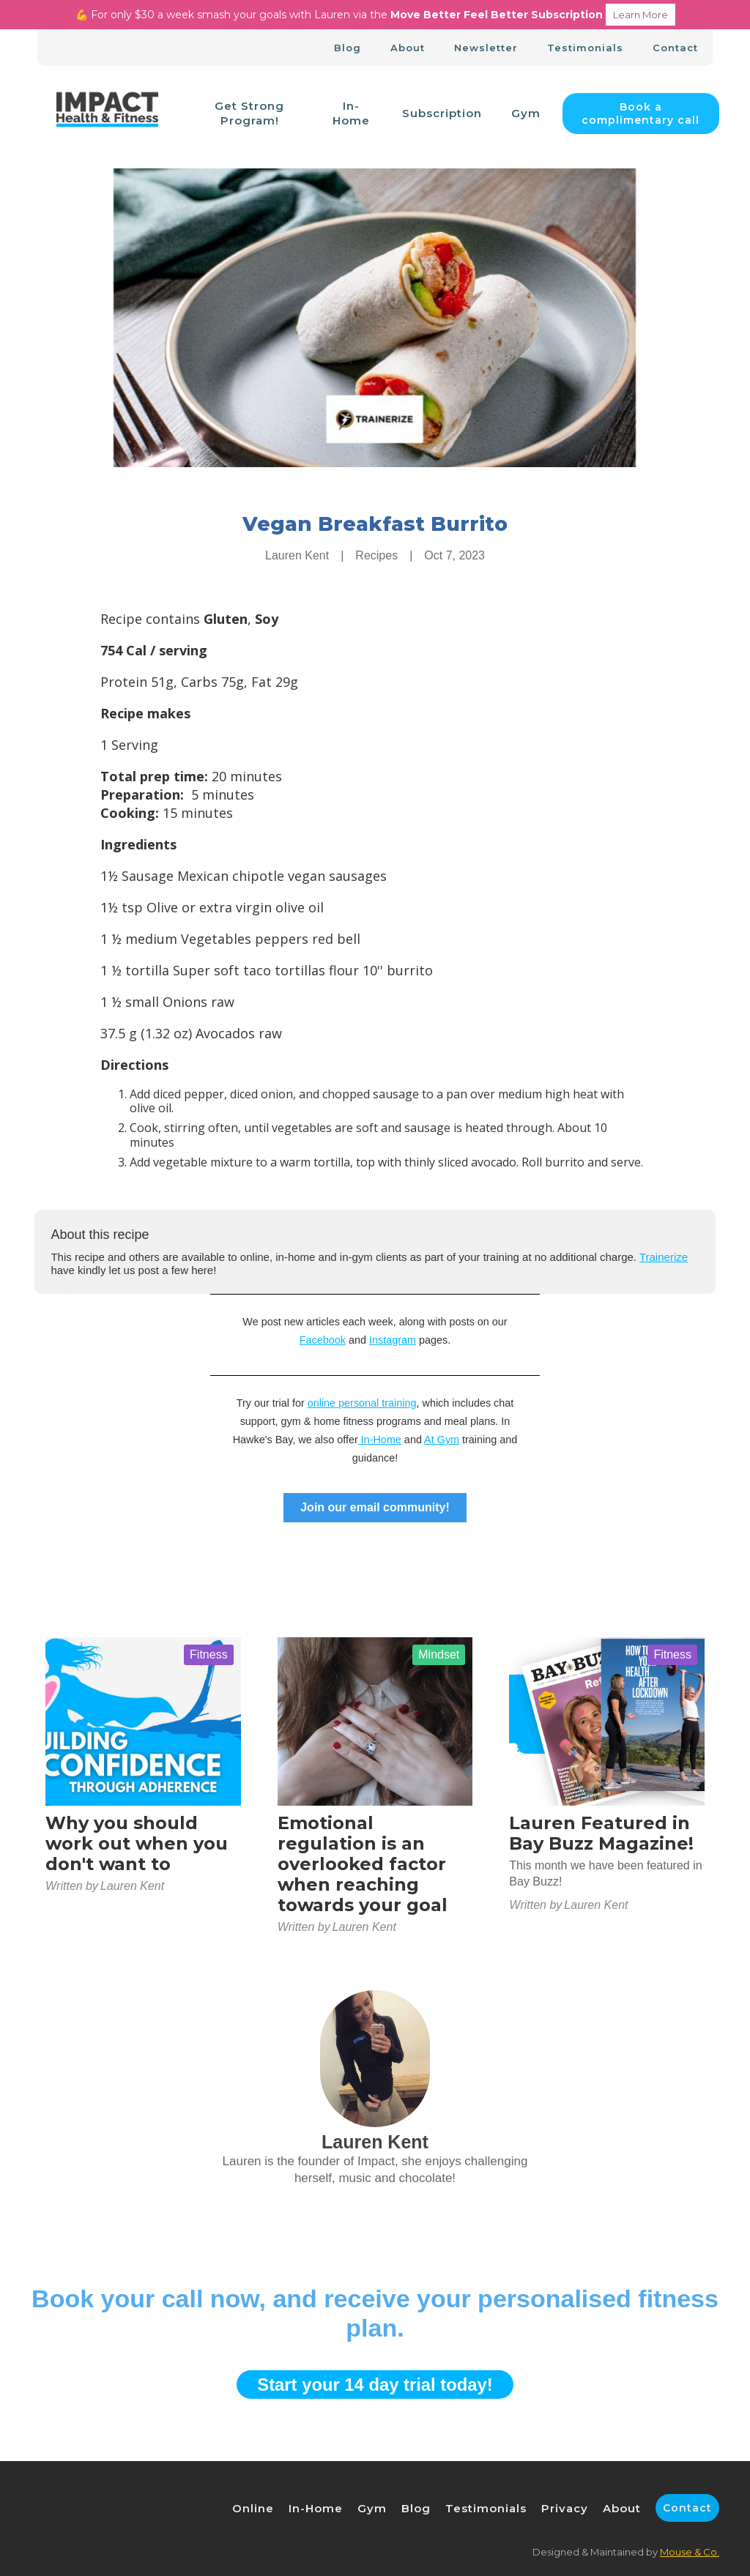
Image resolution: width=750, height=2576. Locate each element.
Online (253, 2508)
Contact (675, 47)
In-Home (351, 113)
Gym (526, 113)
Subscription (442, 113)
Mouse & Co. (689, 2552)
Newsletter (486, 47)
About (407, 47)
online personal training (362, 1403)
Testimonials (585, 47)
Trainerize (663, 1257)
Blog (347, 47)
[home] (107, 114)
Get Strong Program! (249, 113)
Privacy (564, 2508)
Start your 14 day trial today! (374, 2384)
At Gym (441, 1439)
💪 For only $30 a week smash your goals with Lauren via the (375, 14)
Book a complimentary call (640, 113)
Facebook (323, 1340)
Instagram (392, 1340)
